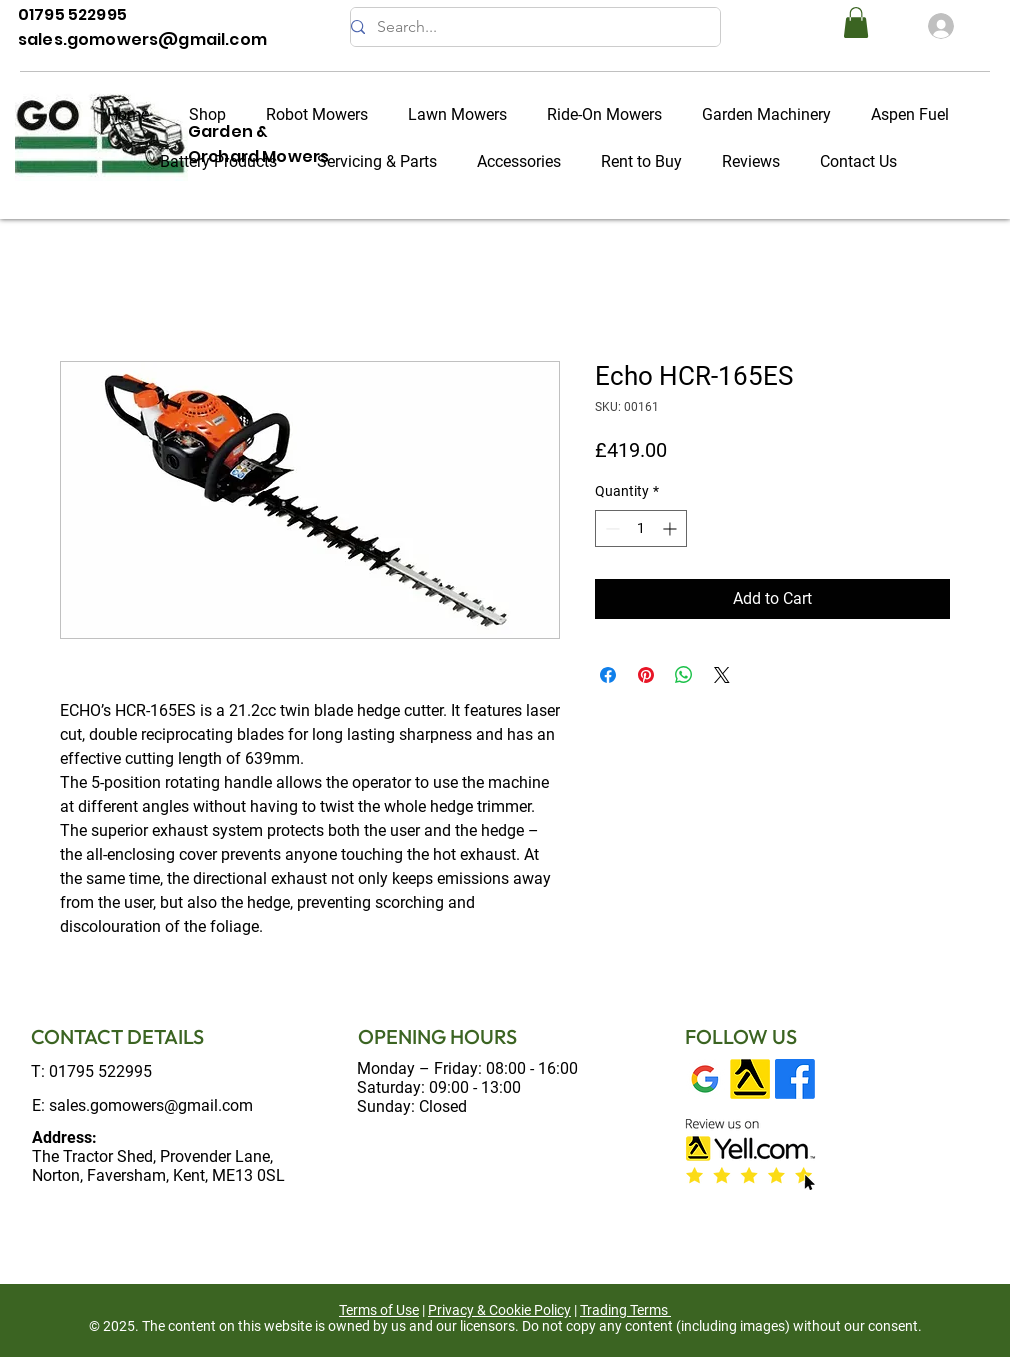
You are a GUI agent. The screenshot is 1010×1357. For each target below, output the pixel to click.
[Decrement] (610, 528)
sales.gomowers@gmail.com (151, 1105)
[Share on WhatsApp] (684, 675)
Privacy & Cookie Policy (499, 1310)
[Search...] (527, 27)
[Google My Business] (705, 1079)
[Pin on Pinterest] (646, 675)
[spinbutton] (641, 528)
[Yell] (750, 1079)
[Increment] (671, 528)
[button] (856, 22)
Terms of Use (379, 1310)
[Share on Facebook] (608, 675)
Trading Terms (624, 1310)
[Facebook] (795, 1079)
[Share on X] (722, 675)
